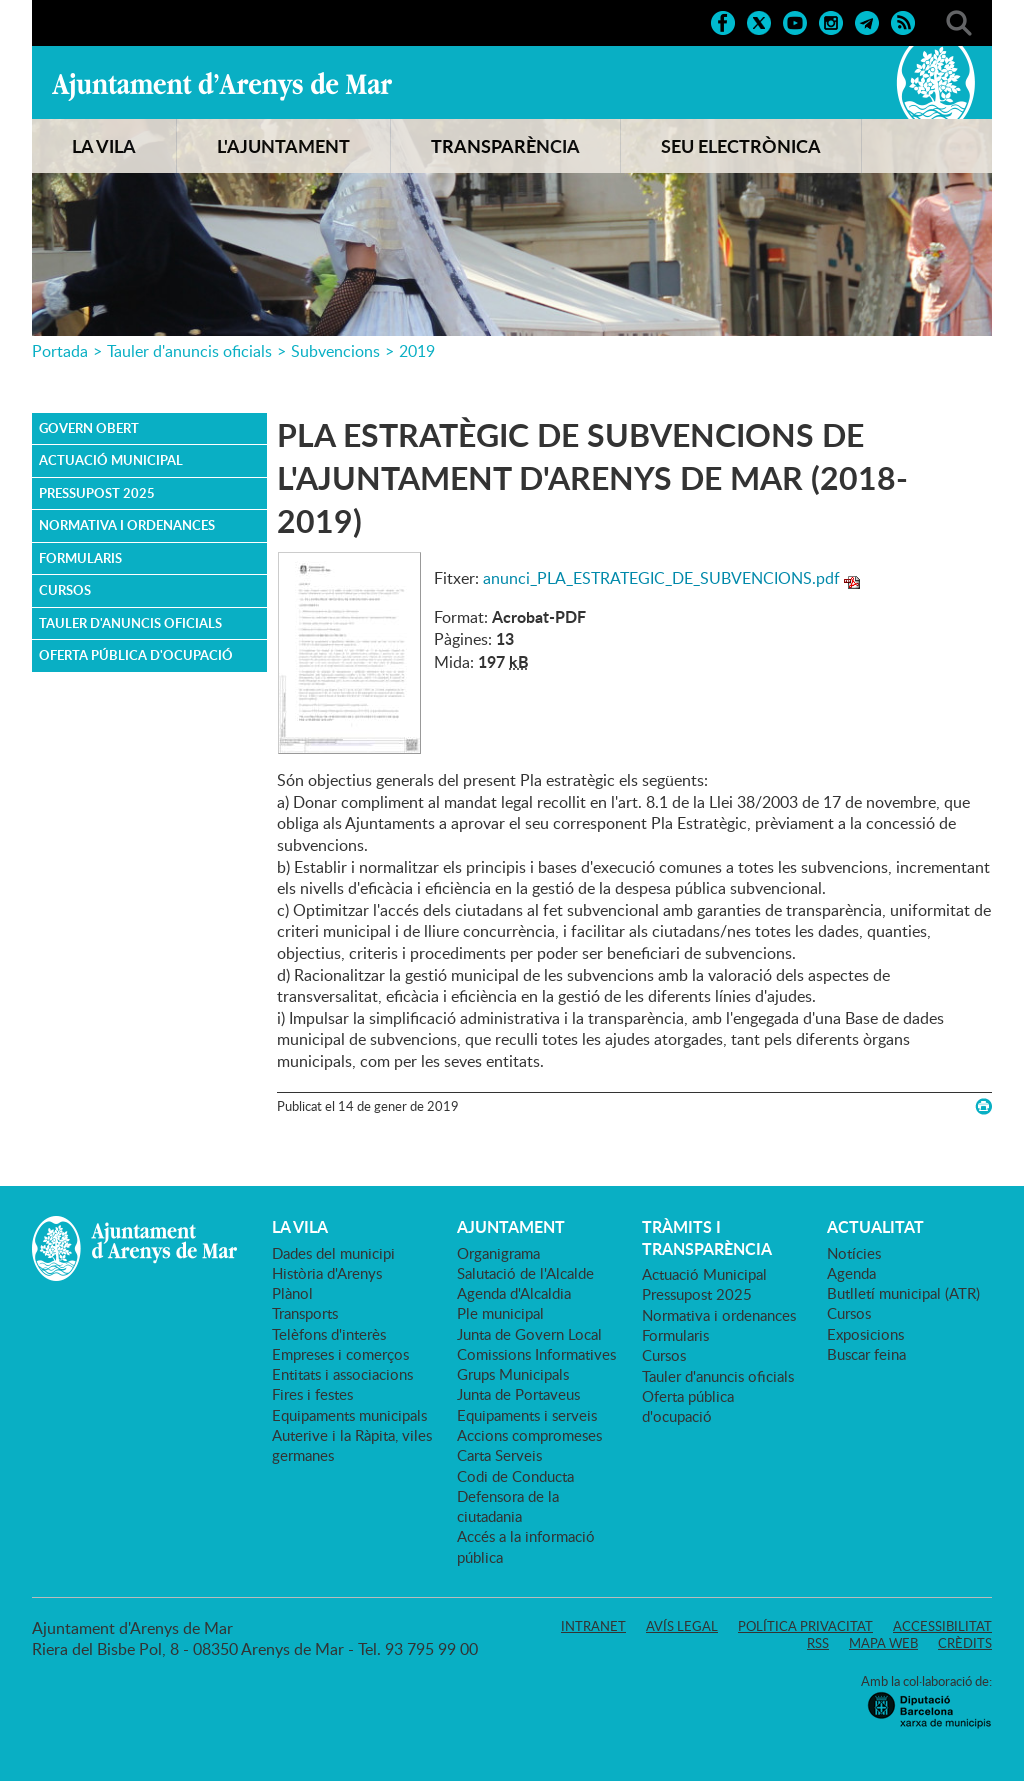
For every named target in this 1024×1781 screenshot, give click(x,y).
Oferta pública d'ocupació (136, 655)
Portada (60, 351)
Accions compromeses (529, 1435)
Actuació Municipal (111, 460)
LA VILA (104, 146)
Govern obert (89, 428)
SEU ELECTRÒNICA (741, 146)
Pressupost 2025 (97, 493)
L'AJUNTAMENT (283, 146)
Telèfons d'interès (329, 1334)
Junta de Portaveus (518, 1394)
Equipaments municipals (349, 1415)
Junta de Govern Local (529, 1334)
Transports (305, 1313)
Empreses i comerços (340, 1354)
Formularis (80, 558)
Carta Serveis (499, 1455)
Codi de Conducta (515, 1476)
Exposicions (865, 1334)
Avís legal (682, 1626)
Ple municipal (500, 1313)
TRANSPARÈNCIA (505, 146)
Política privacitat (805, 1626)
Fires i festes (312, 1394)
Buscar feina (866, 1354)
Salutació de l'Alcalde (525, 1273)
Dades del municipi (333, 1253)
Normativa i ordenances (127, 525)
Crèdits (965, 1643)
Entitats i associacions (342, 1374)
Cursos (65, 590)
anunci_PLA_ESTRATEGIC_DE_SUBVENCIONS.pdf (661, 578)
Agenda (851, 1273)
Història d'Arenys (327, 1273)
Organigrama (498, 1253)
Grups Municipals (513, 1374)
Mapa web (883, 1643)
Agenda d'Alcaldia (514, 1293)
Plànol (292, 1293)
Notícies (854, 1253)
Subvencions (335, 351)
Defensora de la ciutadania (508, 1506)
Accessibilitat (942, 1626)
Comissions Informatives (536, 1354)
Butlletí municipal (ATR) (903, 1293)
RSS (818, 1643)
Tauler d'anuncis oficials (189, 351)
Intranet (593, 1626)
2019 (417, 351)
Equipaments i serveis (527, 1415)
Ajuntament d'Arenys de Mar (222, 86)
